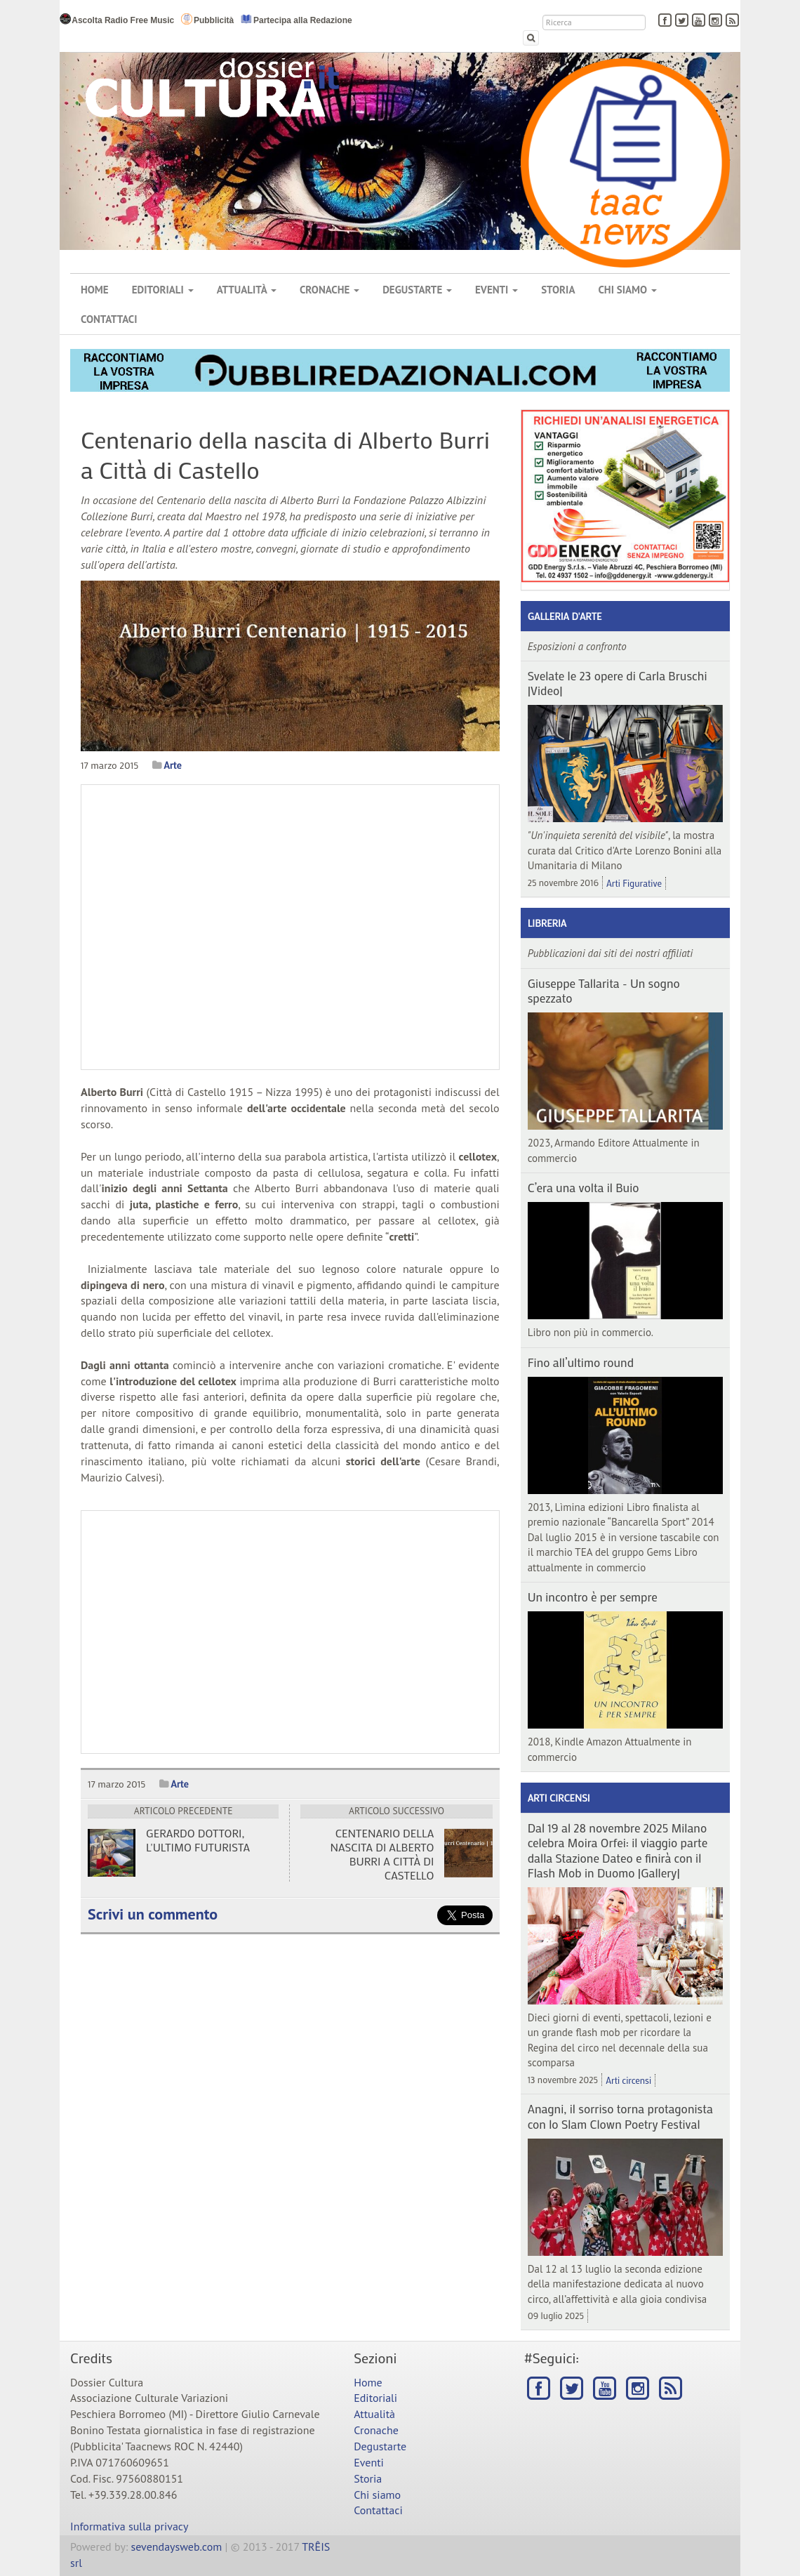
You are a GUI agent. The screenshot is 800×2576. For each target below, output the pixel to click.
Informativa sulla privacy (129, 2526)
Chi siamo (627, 289)
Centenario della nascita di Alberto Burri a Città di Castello (382, 1853)
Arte (172, 765)
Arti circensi (559, 1797)
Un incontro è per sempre (593, 1596)
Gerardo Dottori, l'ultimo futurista (198, 1839)
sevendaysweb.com (176, 2546)
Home (95, 289)
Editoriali (163, 289)
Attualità (246, 289)
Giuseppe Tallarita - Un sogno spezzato (604, 990)
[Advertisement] (290, 1632)
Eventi (496, 289)
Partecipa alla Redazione (296, 19)
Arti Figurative (634, 883)
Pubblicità (207, 19)
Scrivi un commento (153, 1914)
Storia (558, 289)
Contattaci (109, 319)
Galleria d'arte (565, 616)
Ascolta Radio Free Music (117, 19)
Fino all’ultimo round (581, 1362)
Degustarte (417, 289)
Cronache (329, 289)
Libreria (547, 923)
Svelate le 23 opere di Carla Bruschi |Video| (617, 683)
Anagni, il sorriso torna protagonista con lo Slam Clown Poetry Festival (620, 2116)
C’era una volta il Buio (583, 1187)
